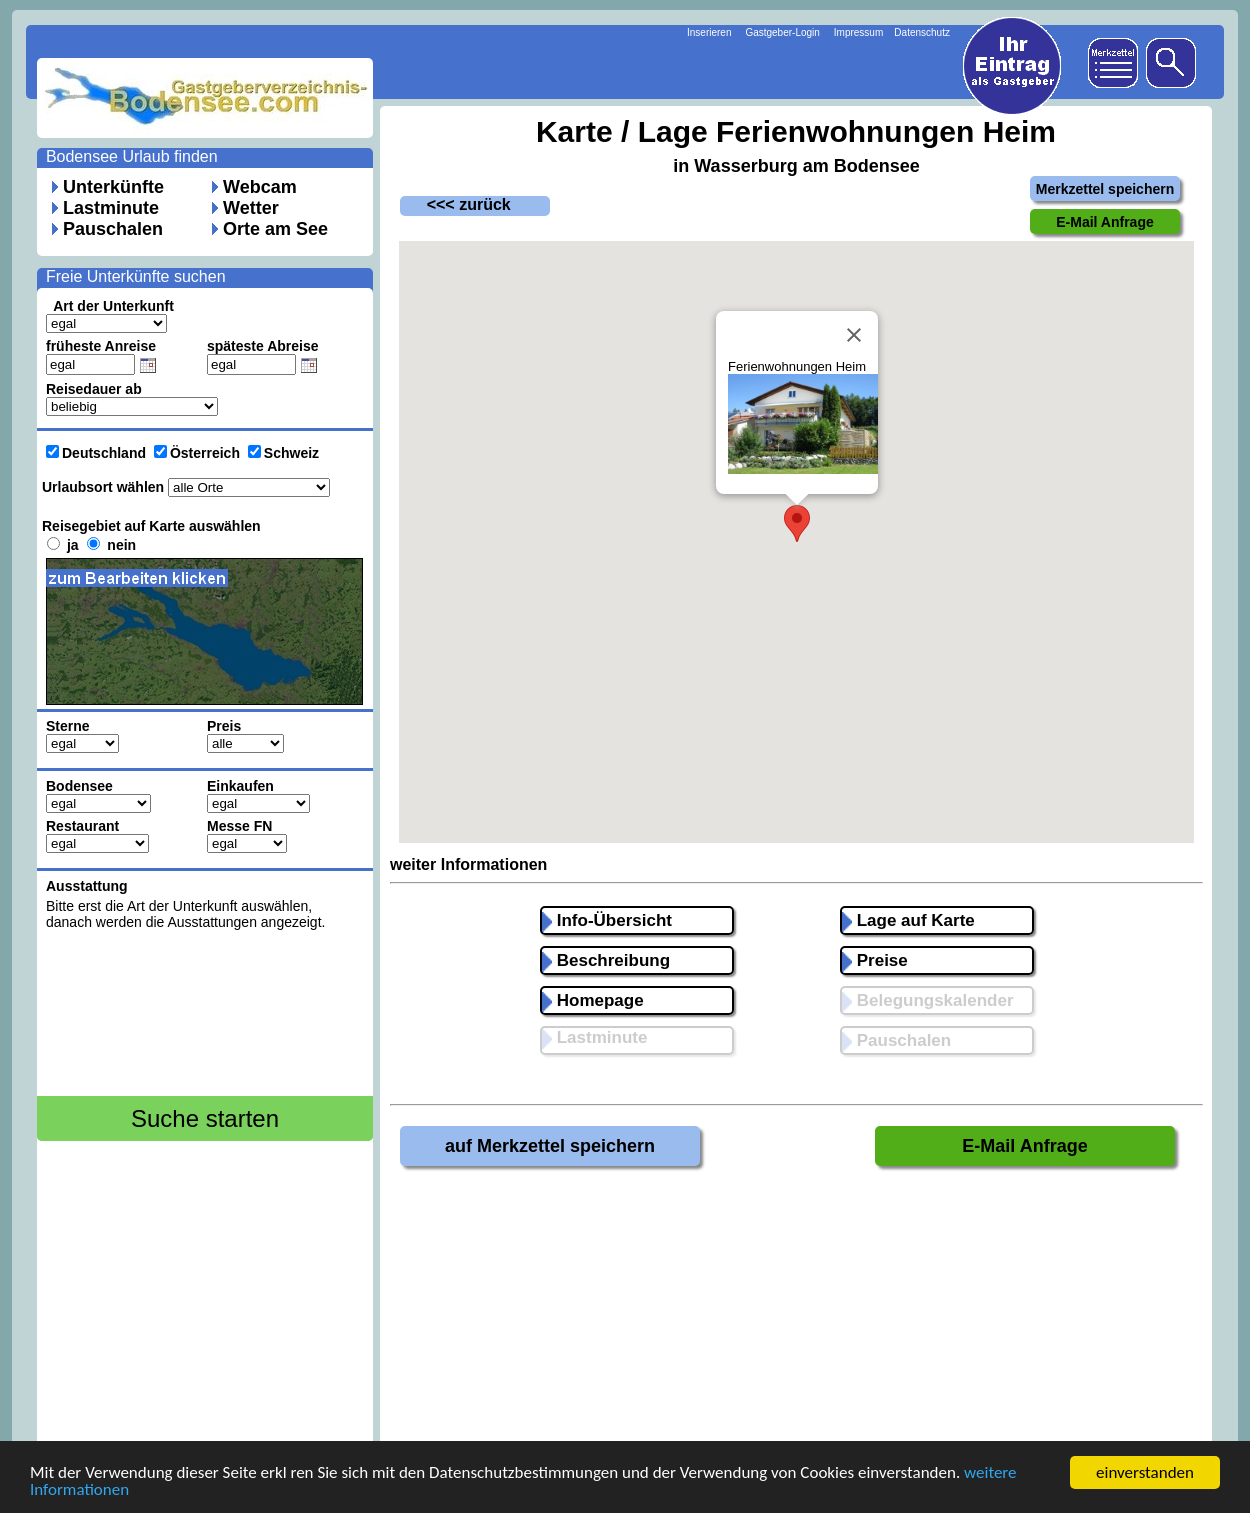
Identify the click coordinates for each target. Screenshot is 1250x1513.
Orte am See (275, 229)
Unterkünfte (113, 187)
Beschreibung (606, 960)
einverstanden (1145, 1472)
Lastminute (111, 208)
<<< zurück (455, 204)
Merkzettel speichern (1105, 189)
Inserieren (709, 32)
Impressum (858, 32)
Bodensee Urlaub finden (132, 156)
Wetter (251, 208)
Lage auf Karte (908, 920)
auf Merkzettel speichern (550, 1146)
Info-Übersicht (607, 920)
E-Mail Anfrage (1024, 1146)
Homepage (593, 1000)
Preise (875, 960)
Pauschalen (113, 229)
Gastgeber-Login (782, 32)
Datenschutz (922, 32)
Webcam (260, 187)
